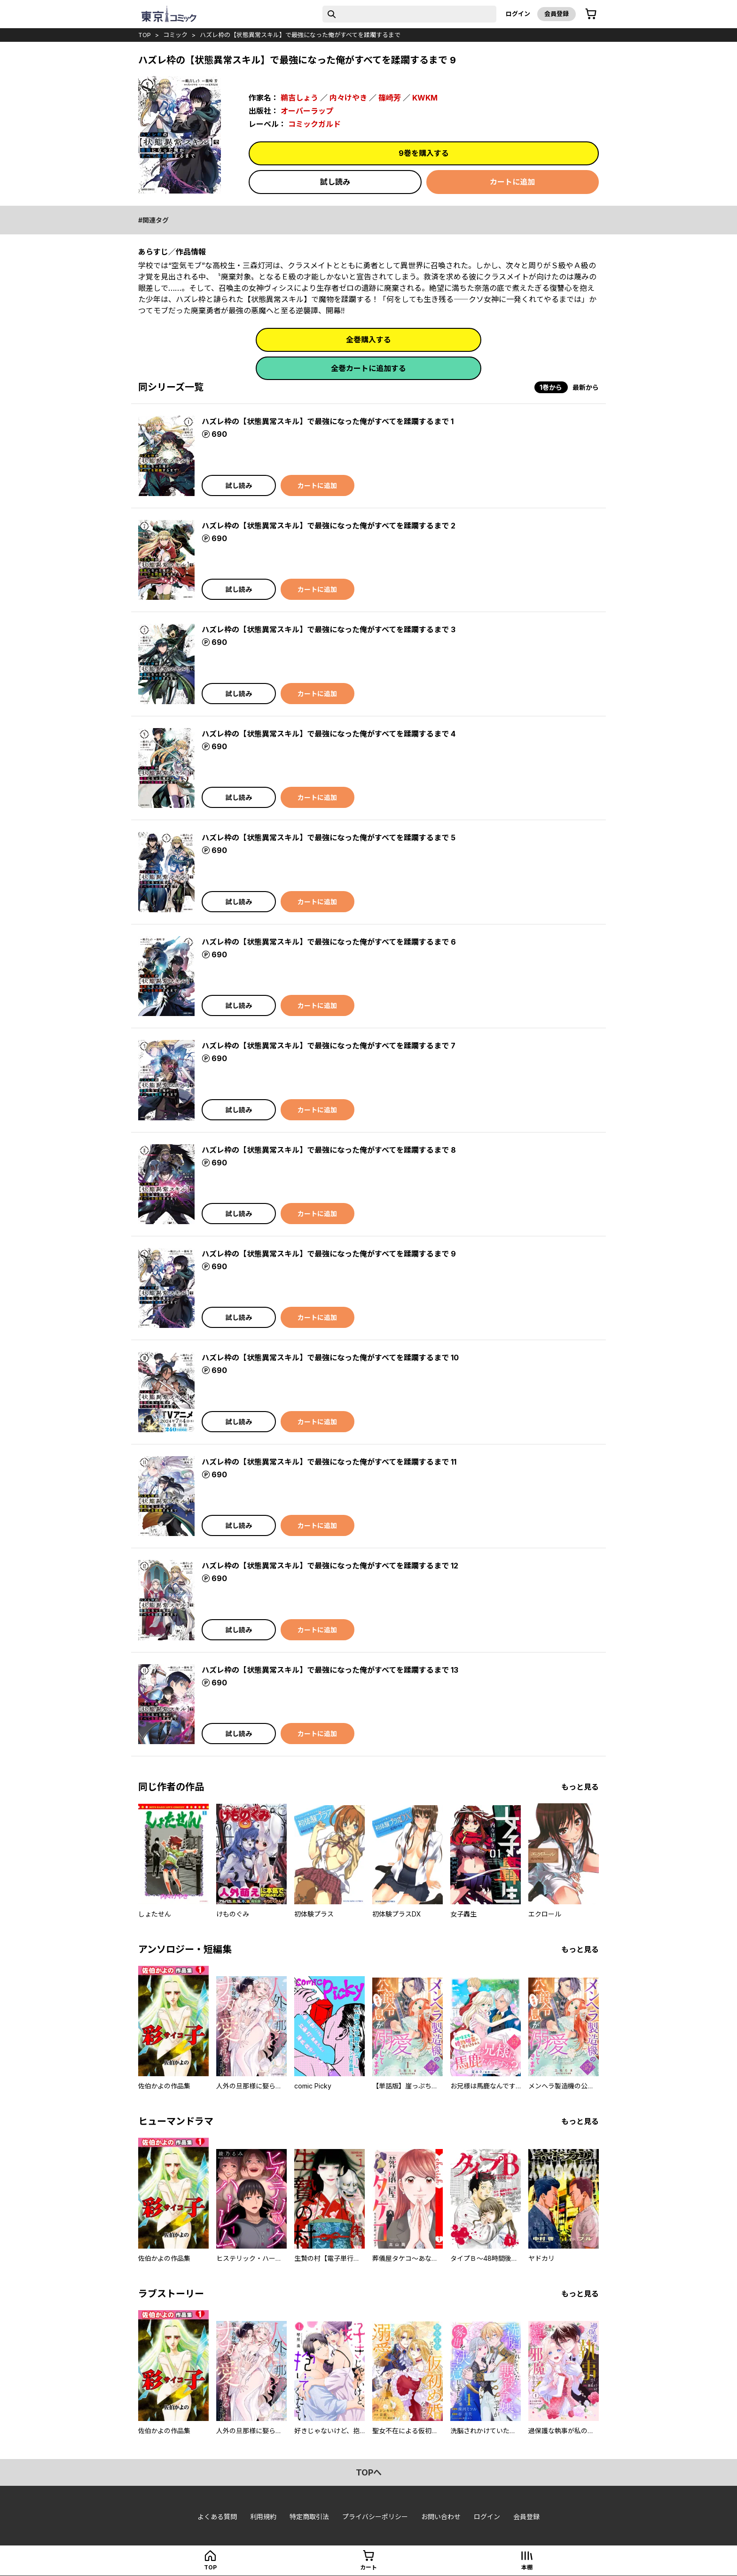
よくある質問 (217, 2517)
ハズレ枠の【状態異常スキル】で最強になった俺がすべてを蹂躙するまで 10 (330, 1357)
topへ (369, 2472)
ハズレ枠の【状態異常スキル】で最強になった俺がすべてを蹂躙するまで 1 (328, 421)
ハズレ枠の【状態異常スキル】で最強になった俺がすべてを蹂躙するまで (300, 35)
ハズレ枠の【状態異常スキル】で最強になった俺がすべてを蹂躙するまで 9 (329, 1253)
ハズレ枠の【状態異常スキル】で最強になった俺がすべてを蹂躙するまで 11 (329, 1461)
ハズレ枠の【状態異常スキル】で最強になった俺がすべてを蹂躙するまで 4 (328, 733)
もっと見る (580, 1787)
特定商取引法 (309, 2517)
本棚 (527, 2567)
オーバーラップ (307, 111)
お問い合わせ (441, 2517)
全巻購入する (368, 339)
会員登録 (556, 13)
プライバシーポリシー (375, 2517)
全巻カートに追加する (368, 368)
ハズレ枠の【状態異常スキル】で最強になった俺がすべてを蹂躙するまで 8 (329, 1150)
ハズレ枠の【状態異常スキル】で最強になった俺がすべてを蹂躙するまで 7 (328, 1045)
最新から (585, 387)
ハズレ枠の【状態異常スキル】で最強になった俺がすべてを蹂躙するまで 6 (329, 942)
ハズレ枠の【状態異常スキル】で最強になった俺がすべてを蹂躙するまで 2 (328, 525)
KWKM (425, 97)
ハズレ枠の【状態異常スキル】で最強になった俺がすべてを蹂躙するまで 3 (328, 629)
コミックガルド (314, 124)
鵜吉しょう (299, 97)
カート (368, 2567)
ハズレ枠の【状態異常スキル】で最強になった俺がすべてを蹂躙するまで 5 (328, 837)
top (144, 35)
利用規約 (263, 2517)
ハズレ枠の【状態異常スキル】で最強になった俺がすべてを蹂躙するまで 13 (330, 1670)
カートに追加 (512, 181)
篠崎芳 (389, 97)
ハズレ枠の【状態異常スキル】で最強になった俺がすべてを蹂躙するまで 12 (330, 1565)
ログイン (518, 13)
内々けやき (348, 97)
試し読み (335, 181)
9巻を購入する (424, 153)
